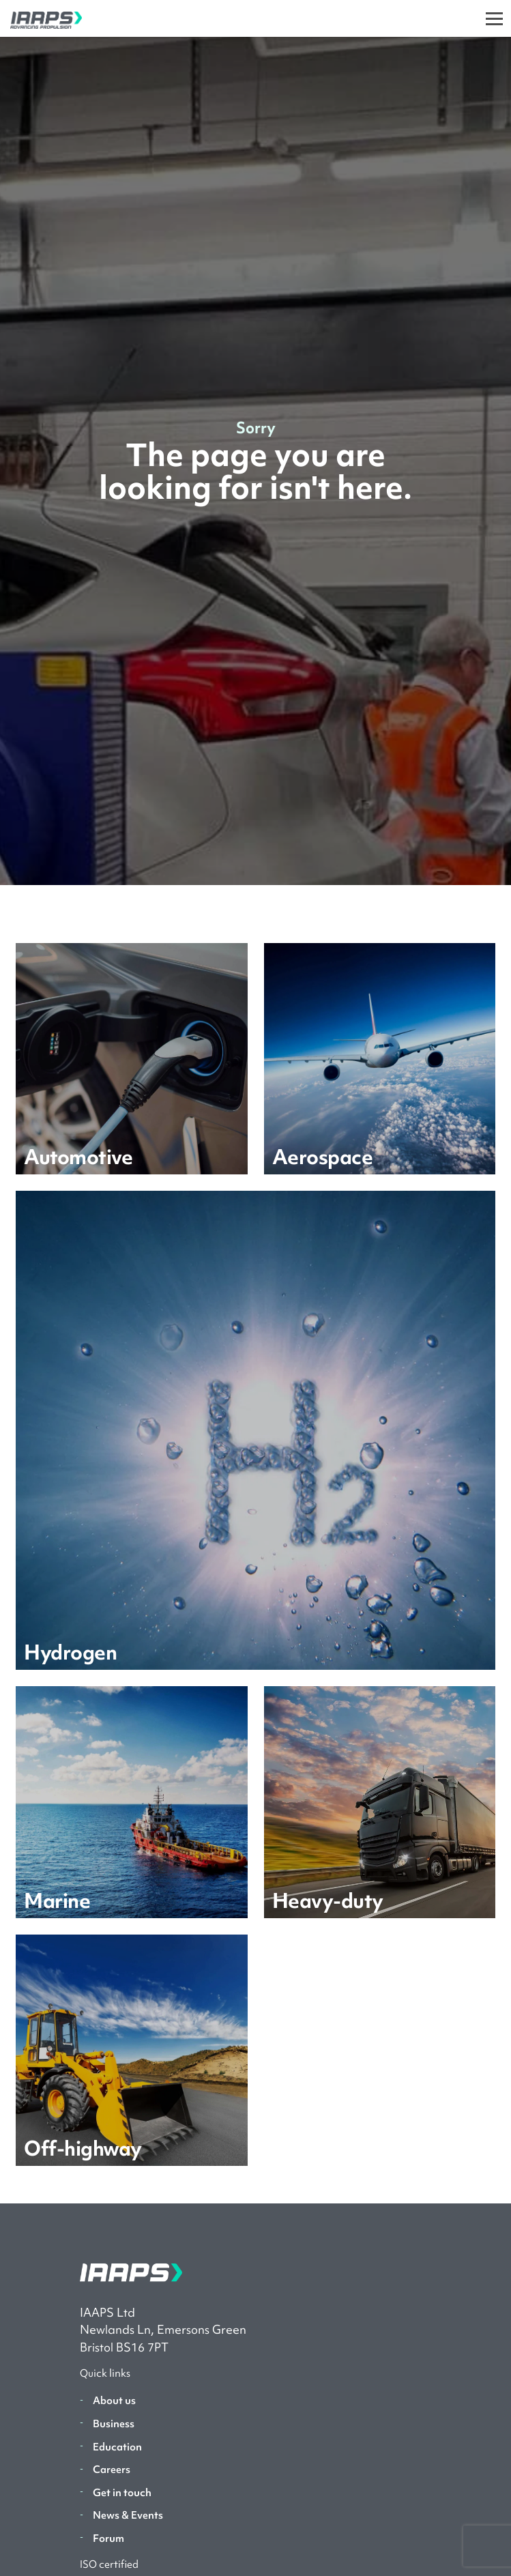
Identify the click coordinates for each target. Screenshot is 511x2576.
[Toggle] (494, 18)
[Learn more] (131, 1058)
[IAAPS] (41, 18)
